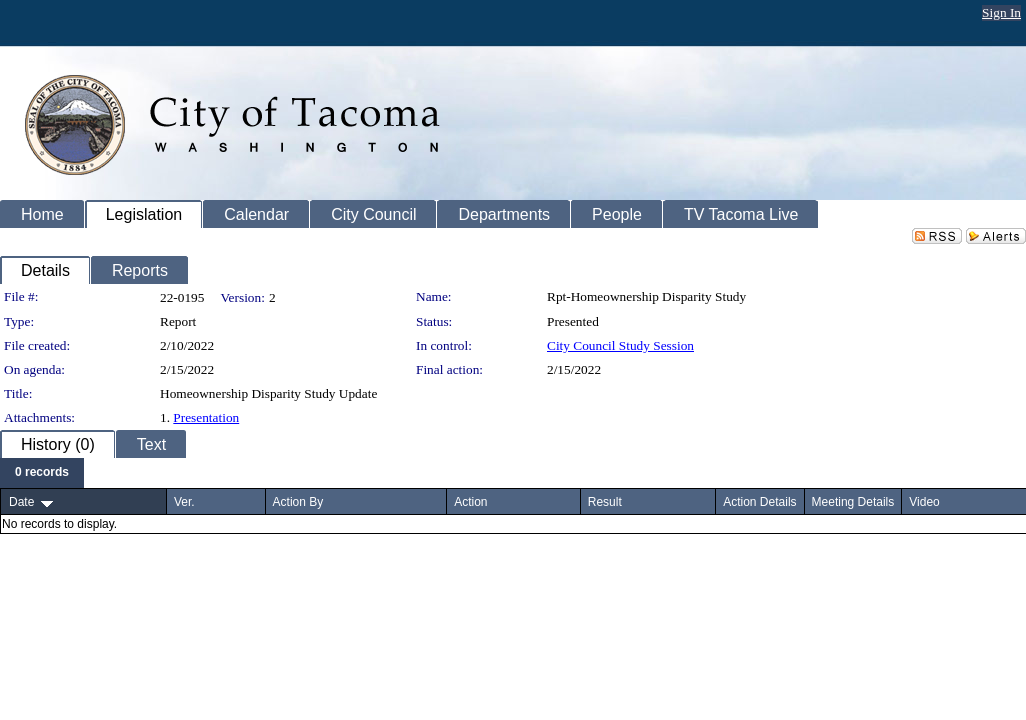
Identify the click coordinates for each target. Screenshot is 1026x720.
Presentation (206, 417)
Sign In (1001, 12)
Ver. (184, 502)
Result (605, 502)
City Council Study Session (620, 345)
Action (470, 502)
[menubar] (42, 473)
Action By (298, 502)
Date (21, 502)
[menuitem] (42, 473)
